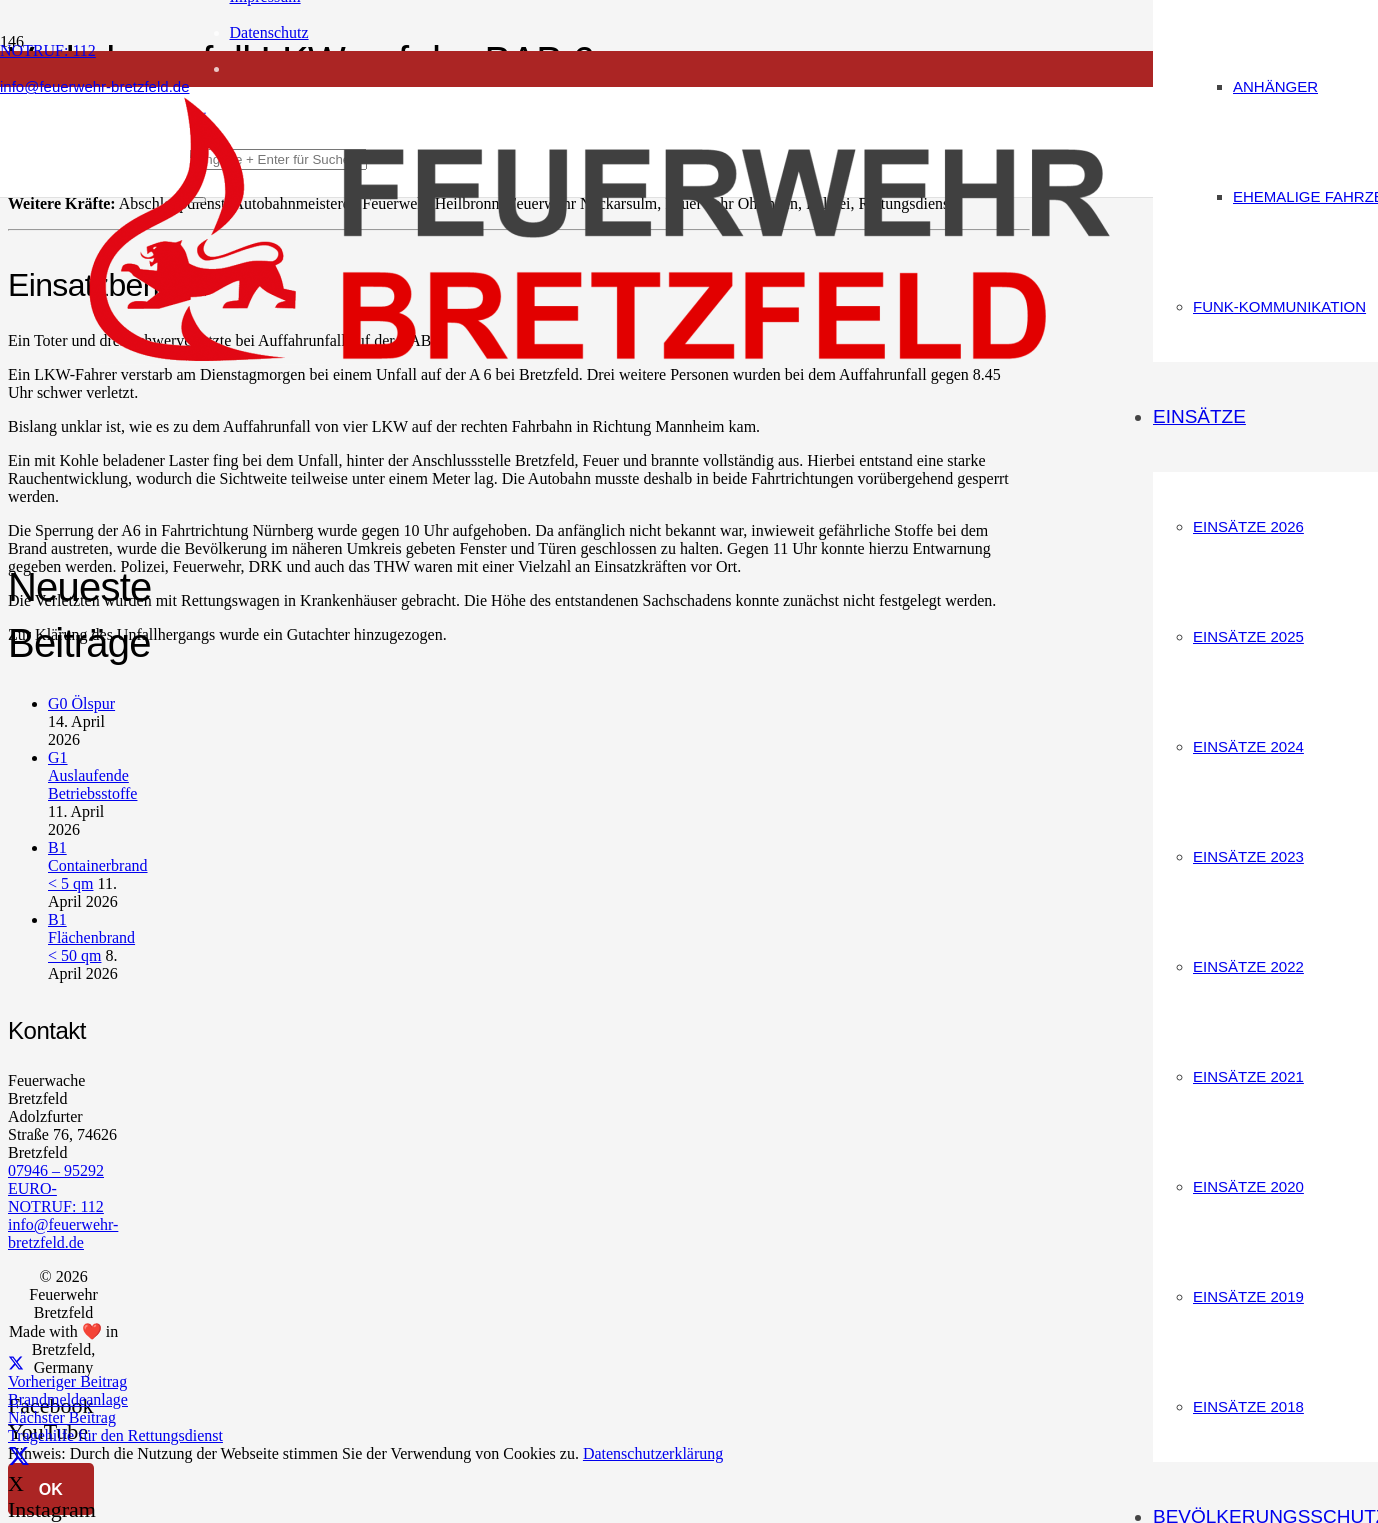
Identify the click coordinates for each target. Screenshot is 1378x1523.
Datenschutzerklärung (653, 1453)
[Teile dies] (16, 1363)
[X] (19, 1457)
